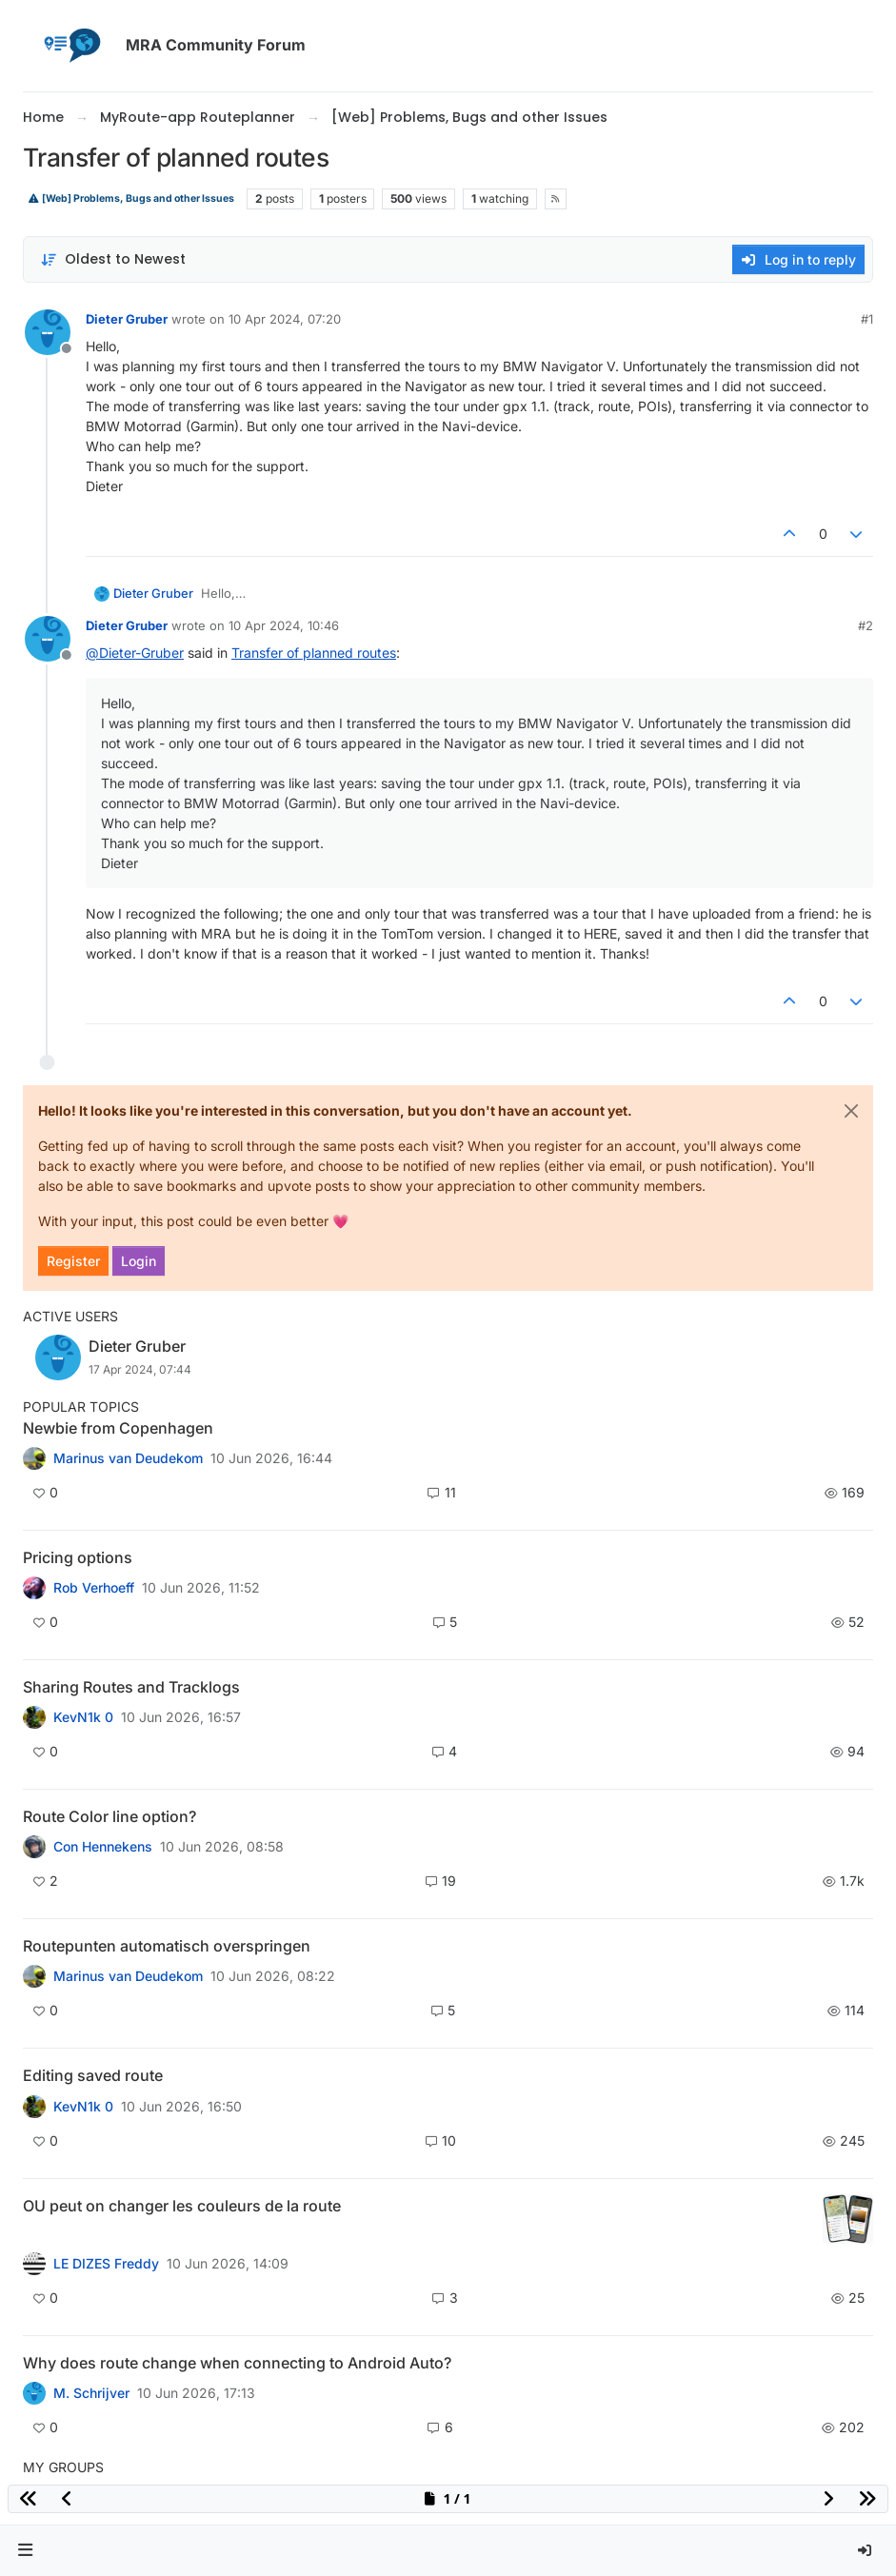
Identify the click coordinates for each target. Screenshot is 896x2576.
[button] (26, 2550)
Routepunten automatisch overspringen (166, 1945)
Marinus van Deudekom (128, 1458)
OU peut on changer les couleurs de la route (182, 2205)
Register (73, 1261)
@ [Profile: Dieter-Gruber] (135, 652)
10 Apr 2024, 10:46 (284, 625)
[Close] (851, 1111)
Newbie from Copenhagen (118, 1427)
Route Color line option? (109, 1816)
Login (138, 1261)
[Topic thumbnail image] (848, 2219)
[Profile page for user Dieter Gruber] (47, 332)
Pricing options (77, 1557)
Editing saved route (93, 2075)
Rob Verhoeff (93, 1588)
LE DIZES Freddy (106, 2263)
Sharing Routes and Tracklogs (131, 1686)
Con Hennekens (102, 1846)
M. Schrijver (91, 2393)
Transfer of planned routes (313, 652)
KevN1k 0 (83, 1717)
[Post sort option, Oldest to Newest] (112, 259)
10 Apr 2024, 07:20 (285, 319)
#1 (867, 319)
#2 (865, 625)
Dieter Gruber (127, 319)
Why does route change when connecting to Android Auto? (237, 2362)
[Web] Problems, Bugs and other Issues (131, 198)
